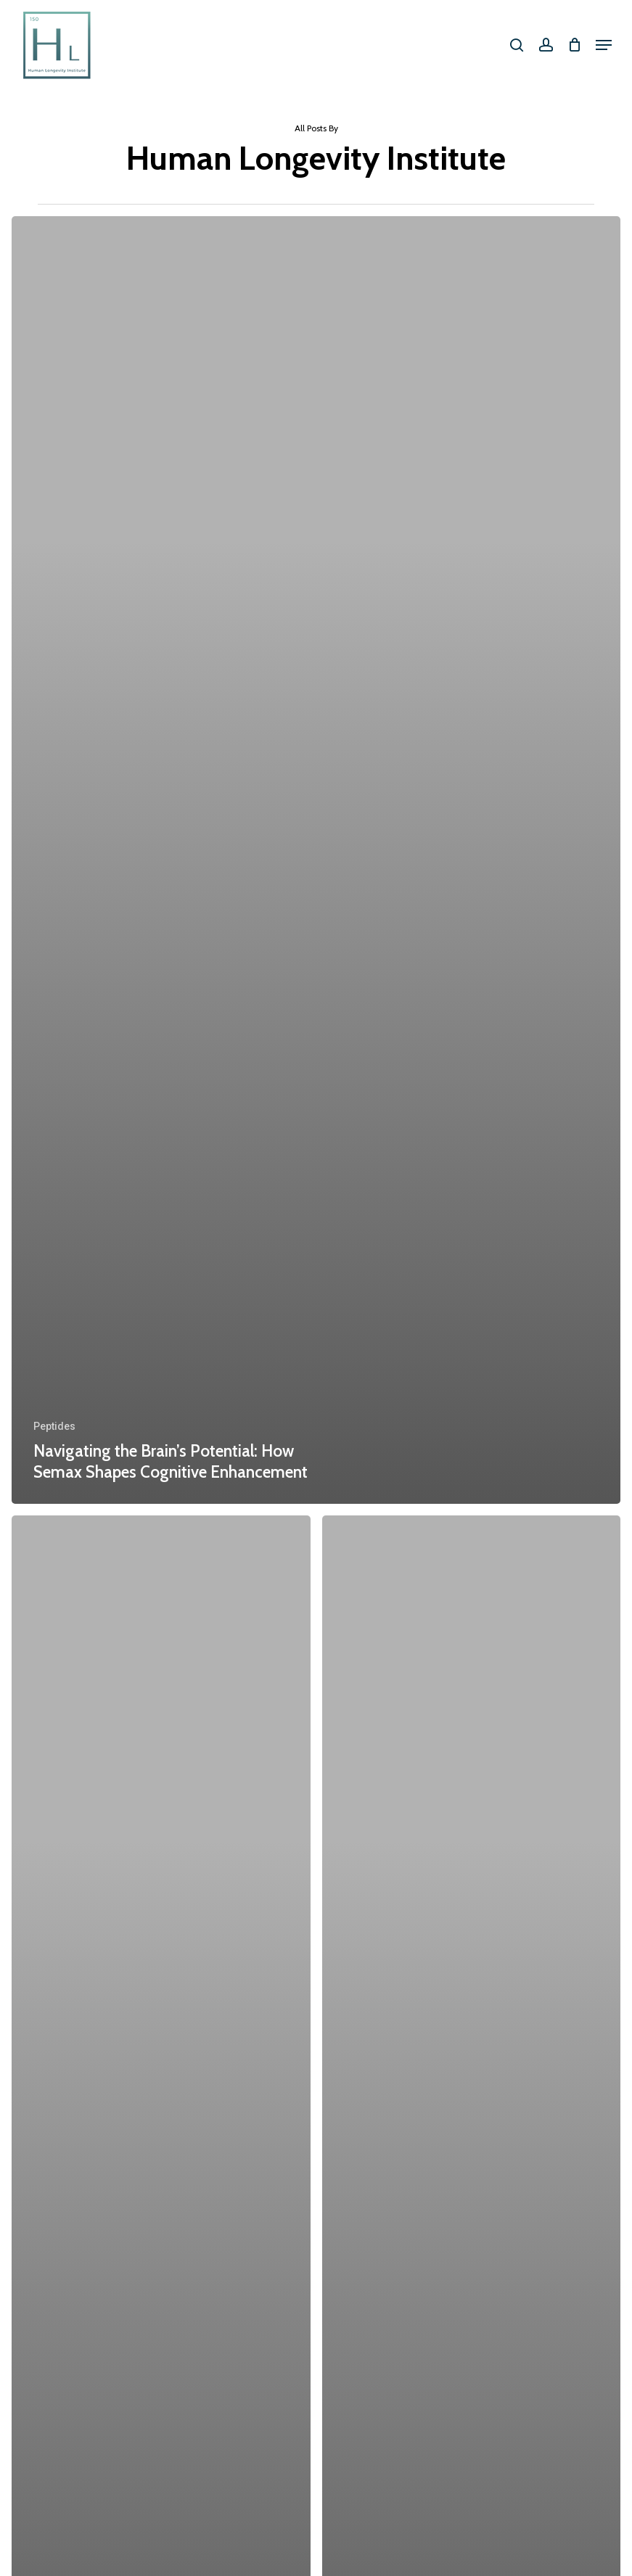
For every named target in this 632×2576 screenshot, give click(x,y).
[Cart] (574, 45)
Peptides (54, 1426)
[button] (604, 45)
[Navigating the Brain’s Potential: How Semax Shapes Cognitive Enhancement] (316, 860)
